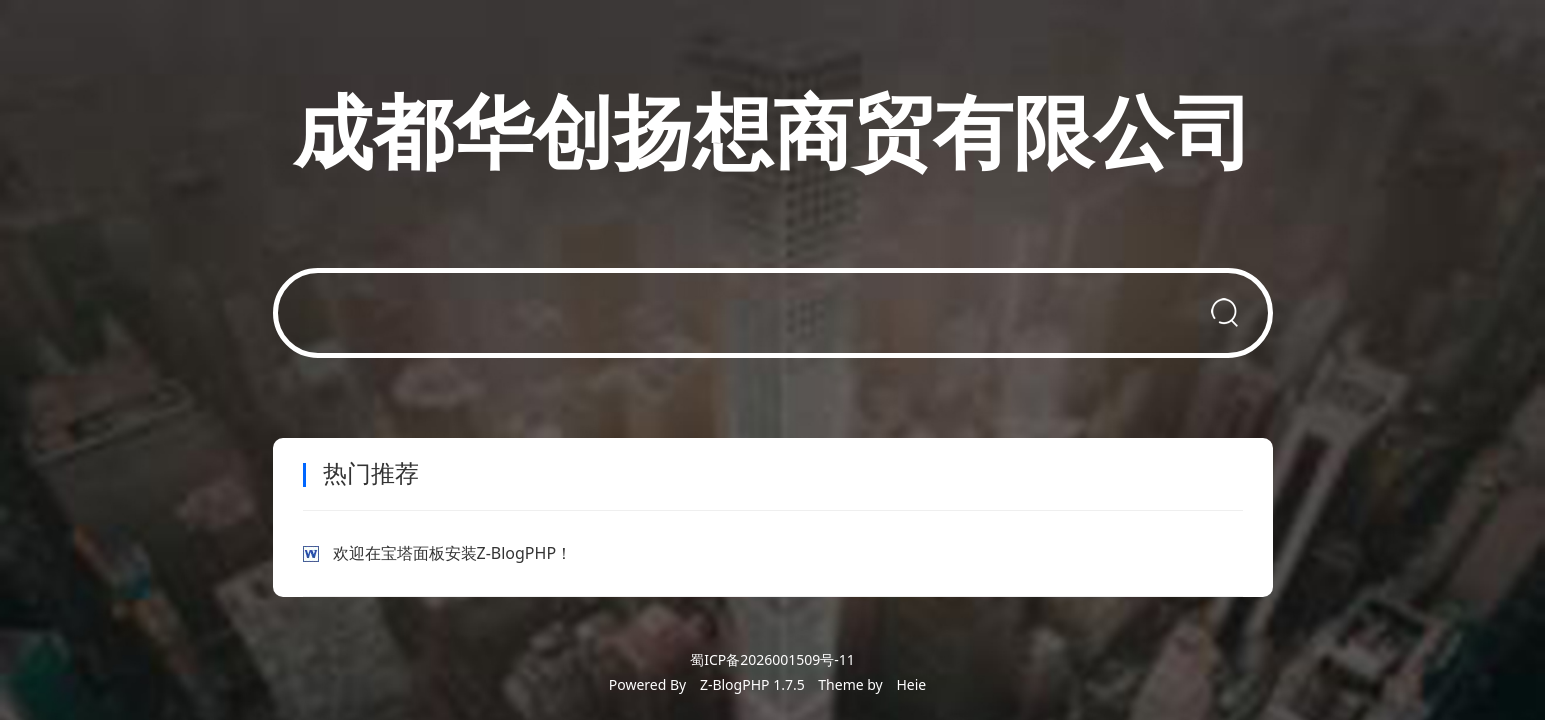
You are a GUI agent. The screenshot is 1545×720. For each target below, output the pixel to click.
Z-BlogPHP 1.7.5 (752, 684)
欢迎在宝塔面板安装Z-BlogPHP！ (453, 553)
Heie (911, 684)
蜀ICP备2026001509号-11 (772, 659)
